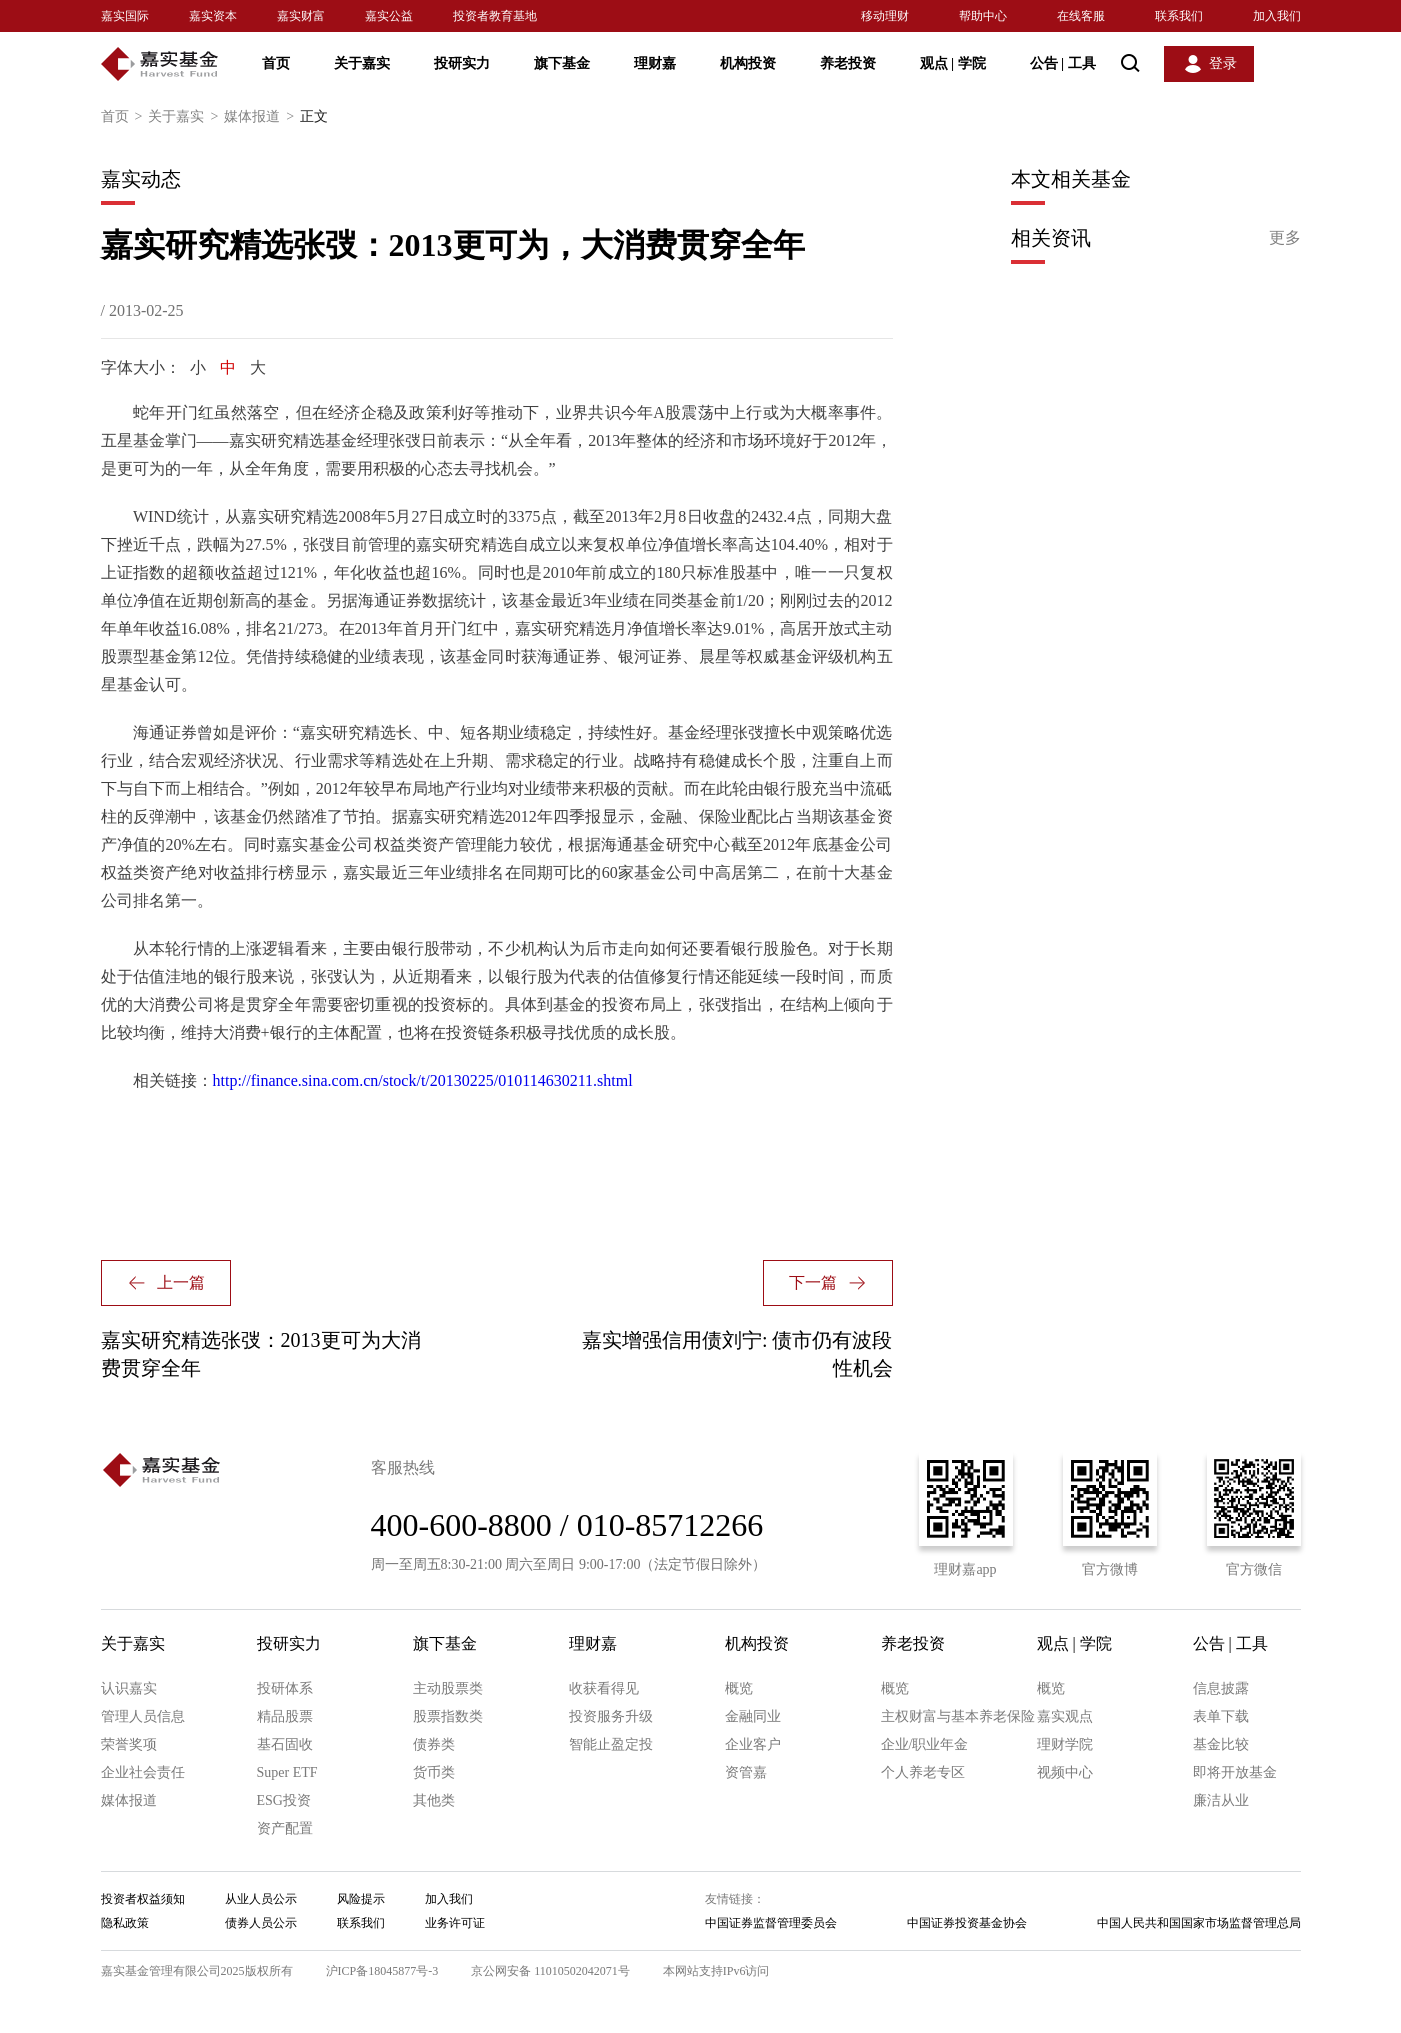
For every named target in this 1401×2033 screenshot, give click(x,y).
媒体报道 (262, 117)
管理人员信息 (143, 1716)
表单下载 (1221, 1716)
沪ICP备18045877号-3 (382, 1971)
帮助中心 (983, 16)
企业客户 (753, 1744)
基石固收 (285, 1744)
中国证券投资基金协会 (967, 1923)
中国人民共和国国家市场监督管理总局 (1199, 1923)
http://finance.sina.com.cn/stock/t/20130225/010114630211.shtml (423, 1080)
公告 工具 (1063, 63)
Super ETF (287, 1772)
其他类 (434, 1800)
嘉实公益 (389, 16)
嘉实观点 (1065, 1716)
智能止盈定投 (611, 1744)
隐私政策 (125, 1923)
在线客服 (1081, 16)
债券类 (434, 1744)
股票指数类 (448, 1716)
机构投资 (748, 63)
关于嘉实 (362, 63)
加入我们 (1277, 16)
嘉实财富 (301, 16)
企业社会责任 (143, 1772)
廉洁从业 (1221, 1800)
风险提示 (361, 1899)
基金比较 (1221, 1744)
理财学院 (1065, 1744)
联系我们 (1179, 16)
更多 (1285, 237)
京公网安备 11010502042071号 (550, 1971)
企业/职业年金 (925, 1744)
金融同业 (753, 1716)
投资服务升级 (611, 1716)
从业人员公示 (261, 1899)
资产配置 (285, 1828)
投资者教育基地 (495, 16)
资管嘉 (746, 1772)
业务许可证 (455, 1923)
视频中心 (1065, 1772)
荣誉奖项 (129, 1744)
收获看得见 (604, 1688)
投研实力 (462, 63)
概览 (739, 1688)
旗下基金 (562, 63)
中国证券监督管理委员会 (771, 1923)
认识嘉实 (129, 1688)
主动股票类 (448, 1688)
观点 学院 (953, 63)
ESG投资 (284, 1800)
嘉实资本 (213, 16)
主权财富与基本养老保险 (958, 1716)
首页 (276, 63)
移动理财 (885, 16)
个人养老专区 (923, 1772)
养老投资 (848, 63)
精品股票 (285, 1716)
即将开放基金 (1235, 1772)
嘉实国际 (125, 16)
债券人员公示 (261, 1923)
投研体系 (285, 1688)
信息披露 (1221, 1688)
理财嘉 (655, 63)
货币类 (434, 1772)
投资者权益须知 (143, 1899)
